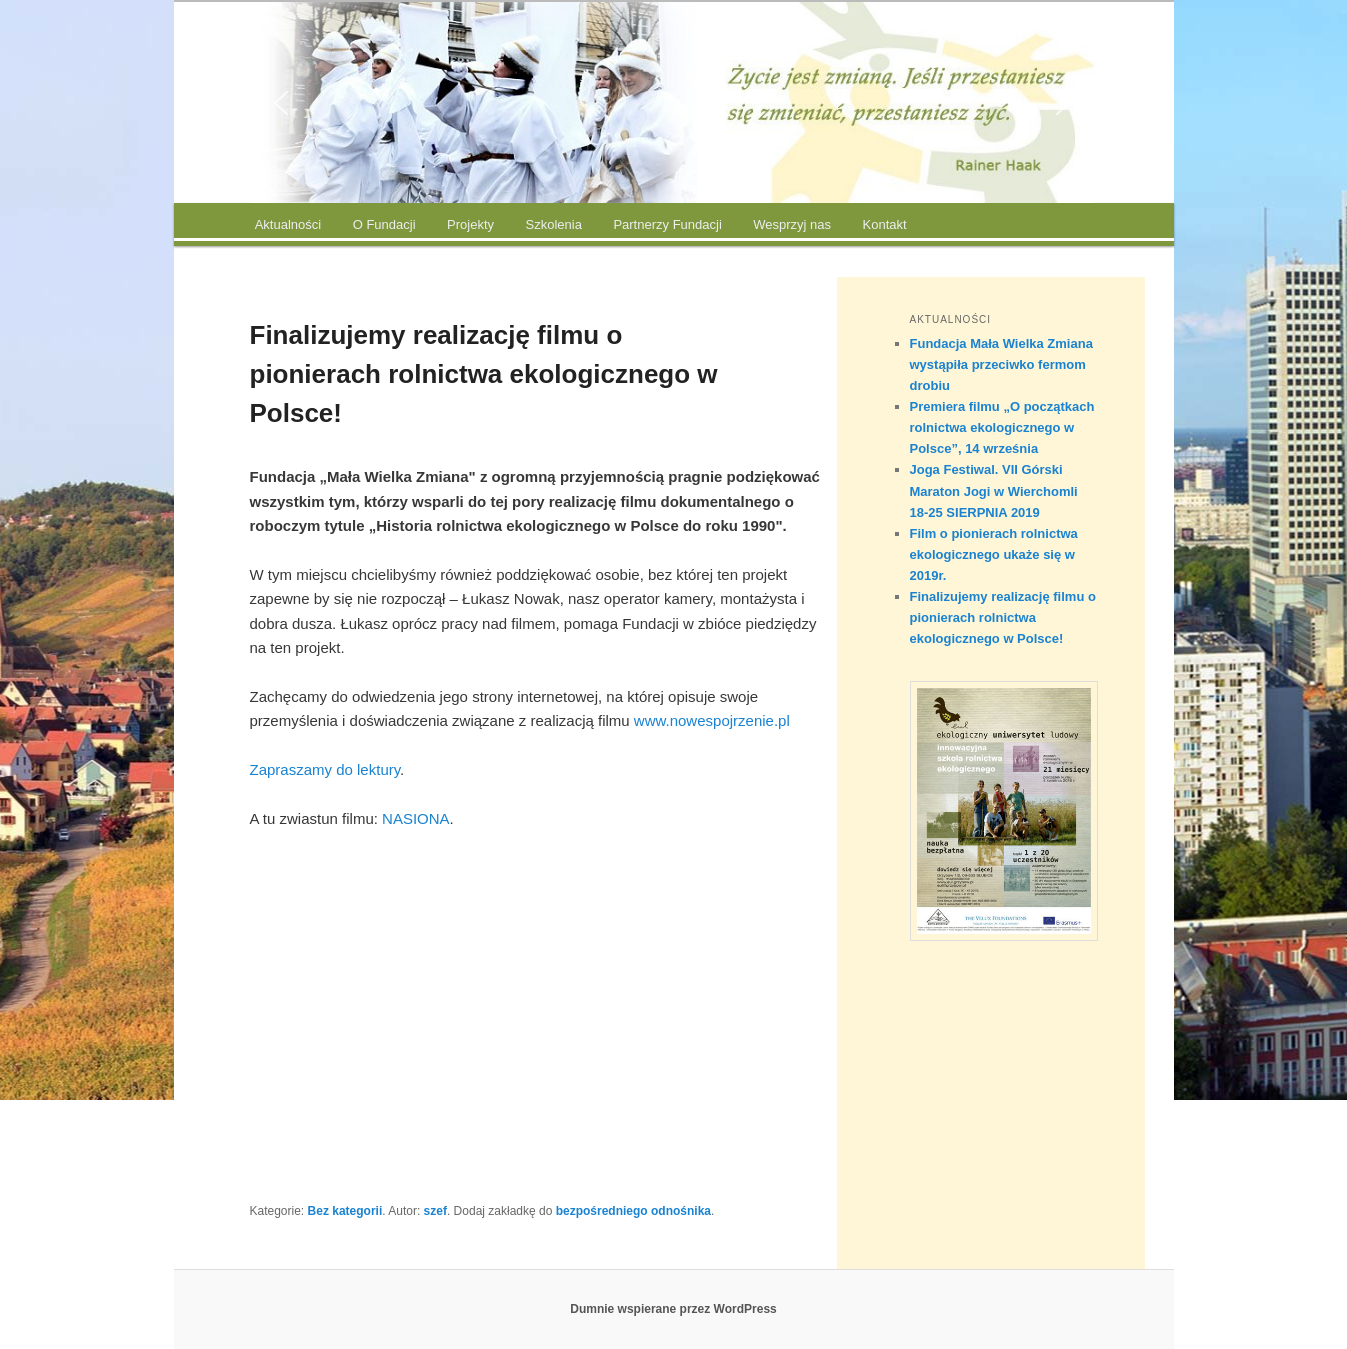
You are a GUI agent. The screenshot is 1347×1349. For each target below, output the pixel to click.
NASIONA (416, 818)
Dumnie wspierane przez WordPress (673, 1309)
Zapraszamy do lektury (325, 769)
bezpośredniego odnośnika (633, 1211)
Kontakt (885, 224)
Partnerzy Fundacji (667, 224)
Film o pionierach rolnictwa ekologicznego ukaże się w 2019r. (994, 554)
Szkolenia (554, 224)
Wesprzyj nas (792, 224)
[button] (281, 103)
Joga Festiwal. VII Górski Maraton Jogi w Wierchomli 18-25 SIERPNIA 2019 (994, 490)
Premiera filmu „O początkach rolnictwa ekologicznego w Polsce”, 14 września (1002, 427)
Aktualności (288, 224)
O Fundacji (384, 224)
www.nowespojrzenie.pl (712, 720)
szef (435, 1211)
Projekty (470, 224)
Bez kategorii (345, 1211)
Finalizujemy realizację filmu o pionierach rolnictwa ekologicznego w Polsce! (1003, 617)
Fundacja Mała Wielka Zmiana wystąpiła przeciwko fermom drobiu (1001, 364)
